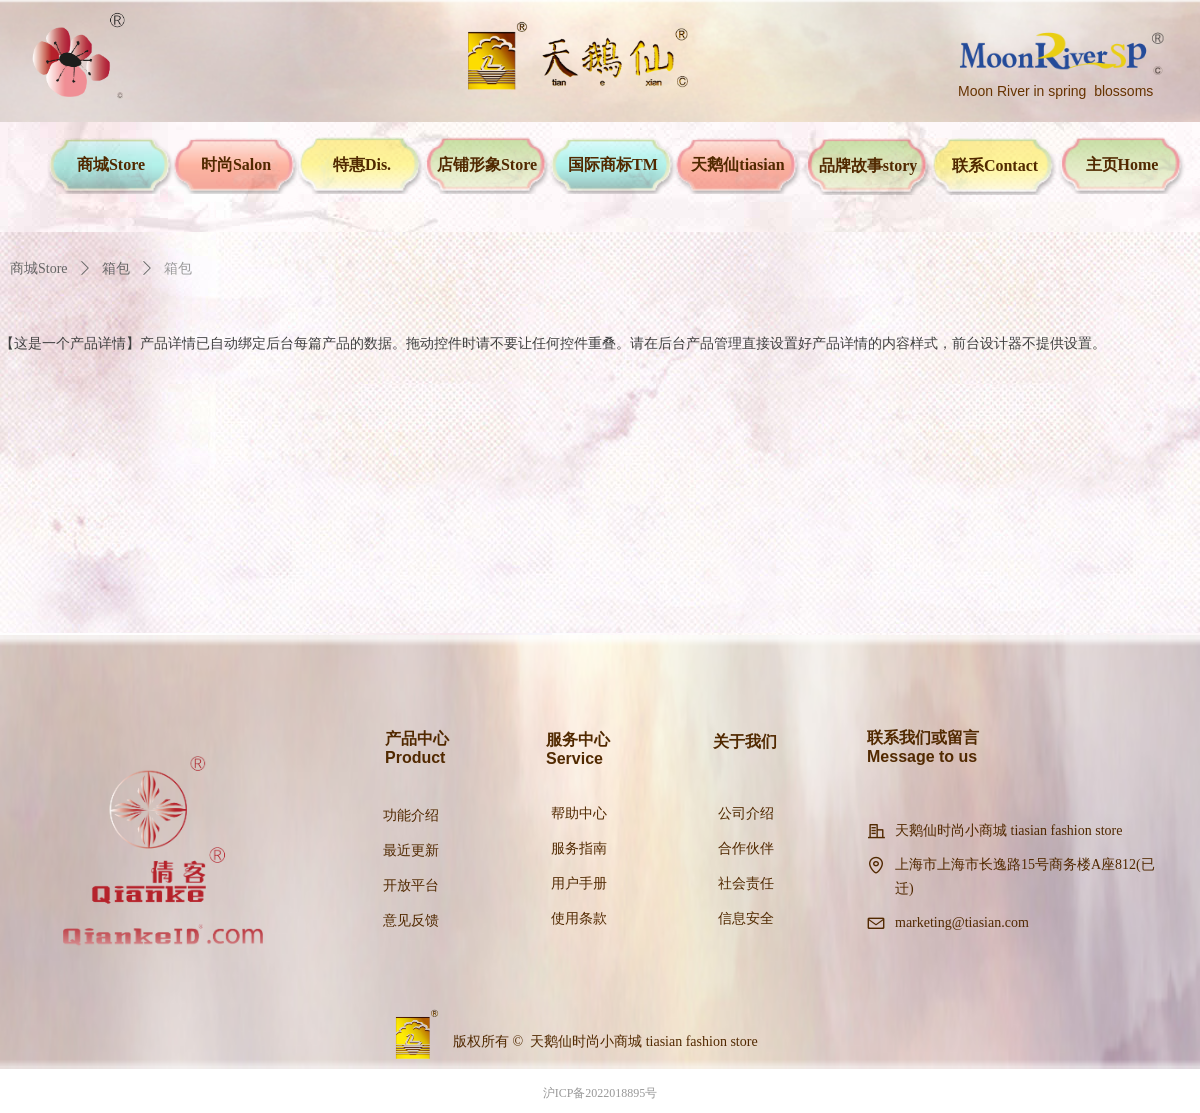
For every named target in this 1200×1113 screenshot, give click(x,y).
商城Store (39, 268)
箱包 (116, 268)
